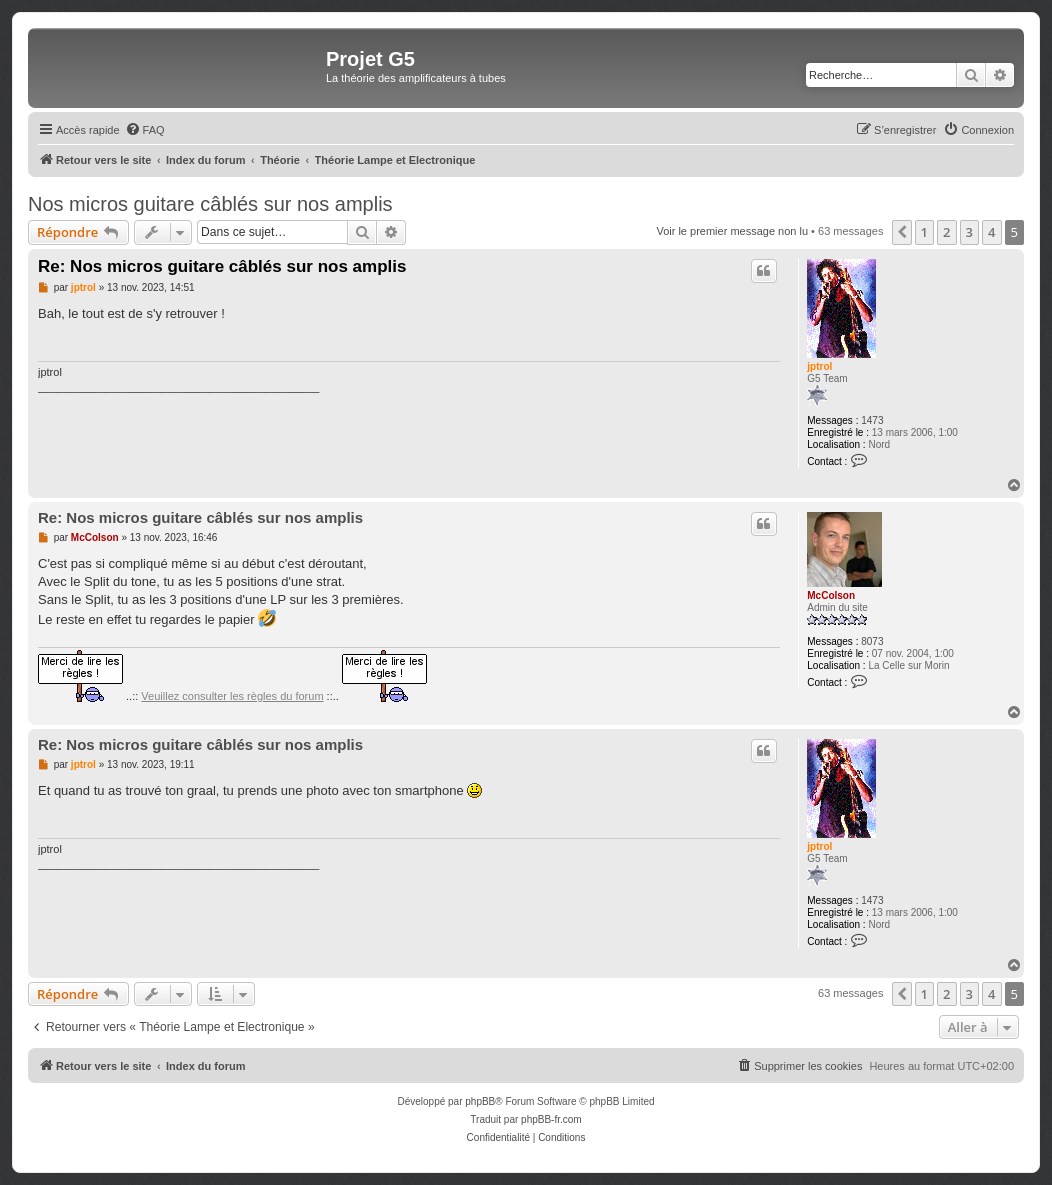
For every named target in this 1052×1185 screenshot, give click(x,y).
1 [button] (924, 232)
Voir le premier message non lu (732, 231)
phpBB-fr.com (551, 1119)
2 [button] (946, 232)
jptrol (819, 366)
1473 (872, 420)
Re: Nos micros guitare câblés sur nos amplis (222, 266)
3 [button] (969, 232)
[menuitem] (145, 130)
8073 (872, 641)
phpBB (480, 1101)
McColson (831, 595)
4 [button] (991, 232)
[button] (902, 232)
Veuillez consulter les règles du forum (232, 696)
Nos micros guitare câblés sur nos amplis (210, 204)
